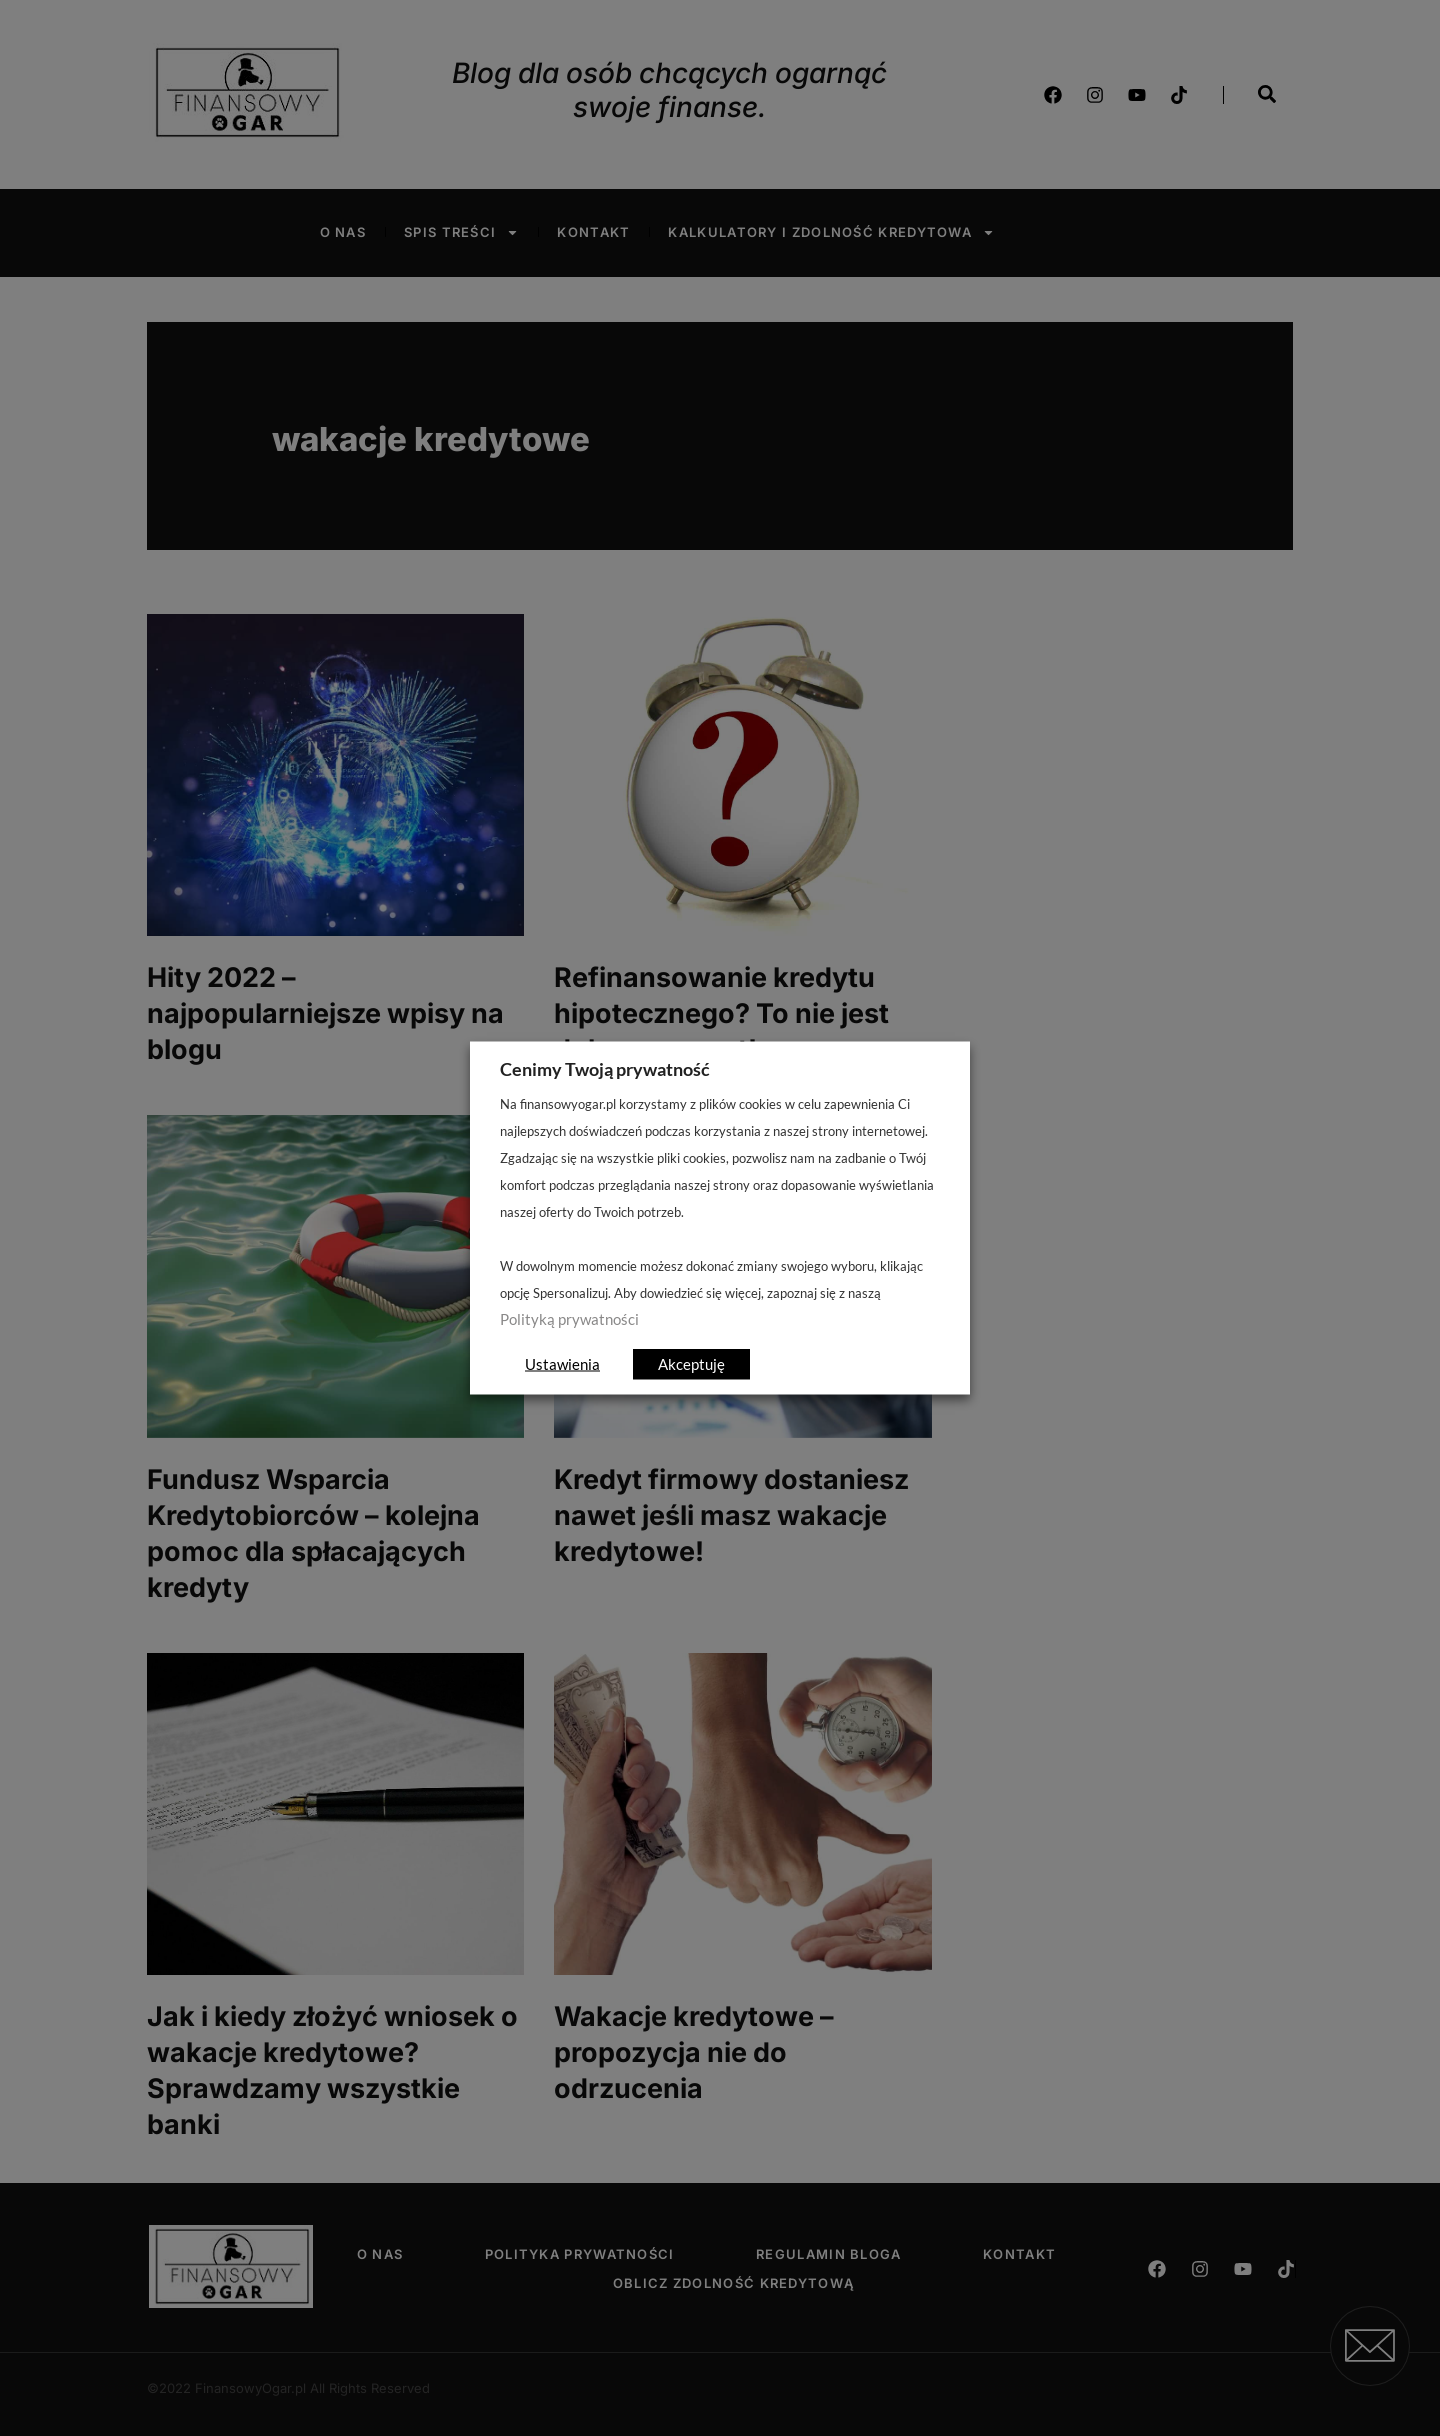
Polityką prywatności (569, 1319)
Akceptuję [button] (691, 1364)
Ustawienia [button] (562, 1364)
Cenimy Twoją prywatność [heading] (605, 1069)
